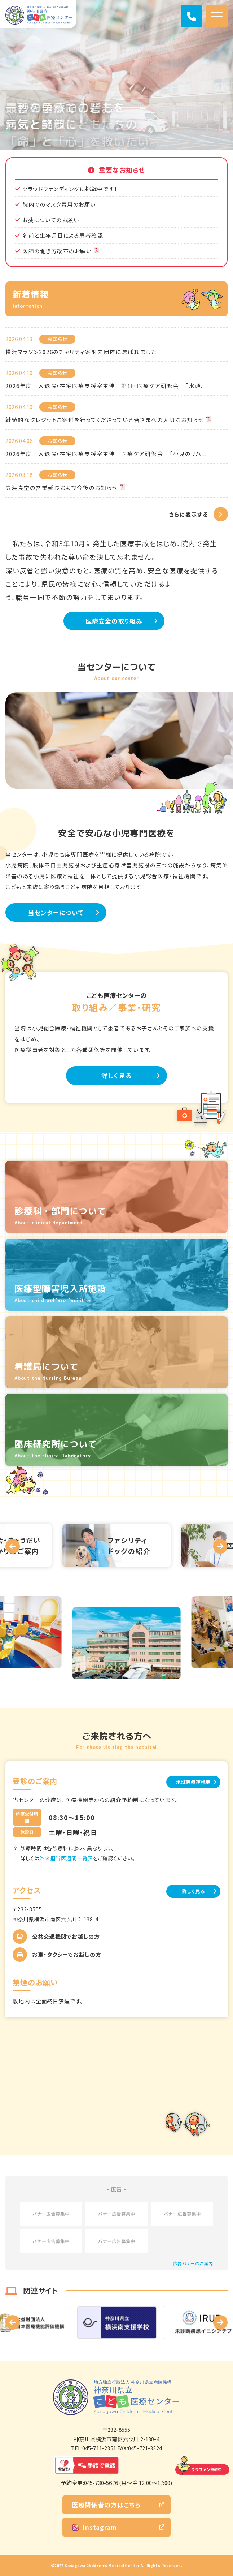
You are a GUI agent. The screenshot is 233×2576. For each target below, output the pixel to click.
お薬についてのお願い (50, 220)
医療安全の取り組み (113, 620)
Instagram (94, 2527)
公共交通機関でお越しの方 (66, 1936)
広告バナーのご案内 (193, 2263)
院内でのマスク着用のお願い (59, 204)
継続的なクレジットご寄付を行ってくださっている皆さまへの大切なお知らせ (104, 419)
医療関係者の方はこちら (106, 2504)
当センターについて (55, 912)
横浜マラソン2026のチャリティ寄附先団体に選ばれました (81, 352)
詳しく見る (116, 1075)
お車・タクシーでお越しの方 (66, 1954)
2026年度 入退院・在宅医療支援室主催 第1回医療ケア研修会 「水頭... (105, 385)
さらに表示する (188, 514)
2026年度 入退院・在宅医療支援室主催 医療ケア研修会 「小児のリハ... (106, 453)
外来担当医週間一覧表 (66, 1858)
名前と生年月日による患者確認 (62, 235)
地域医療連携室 (193, 1782)
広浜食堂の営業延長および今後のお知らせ (61, 487)
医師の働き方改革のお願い (57, 251)
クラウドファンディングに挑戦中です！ (70, 189)
